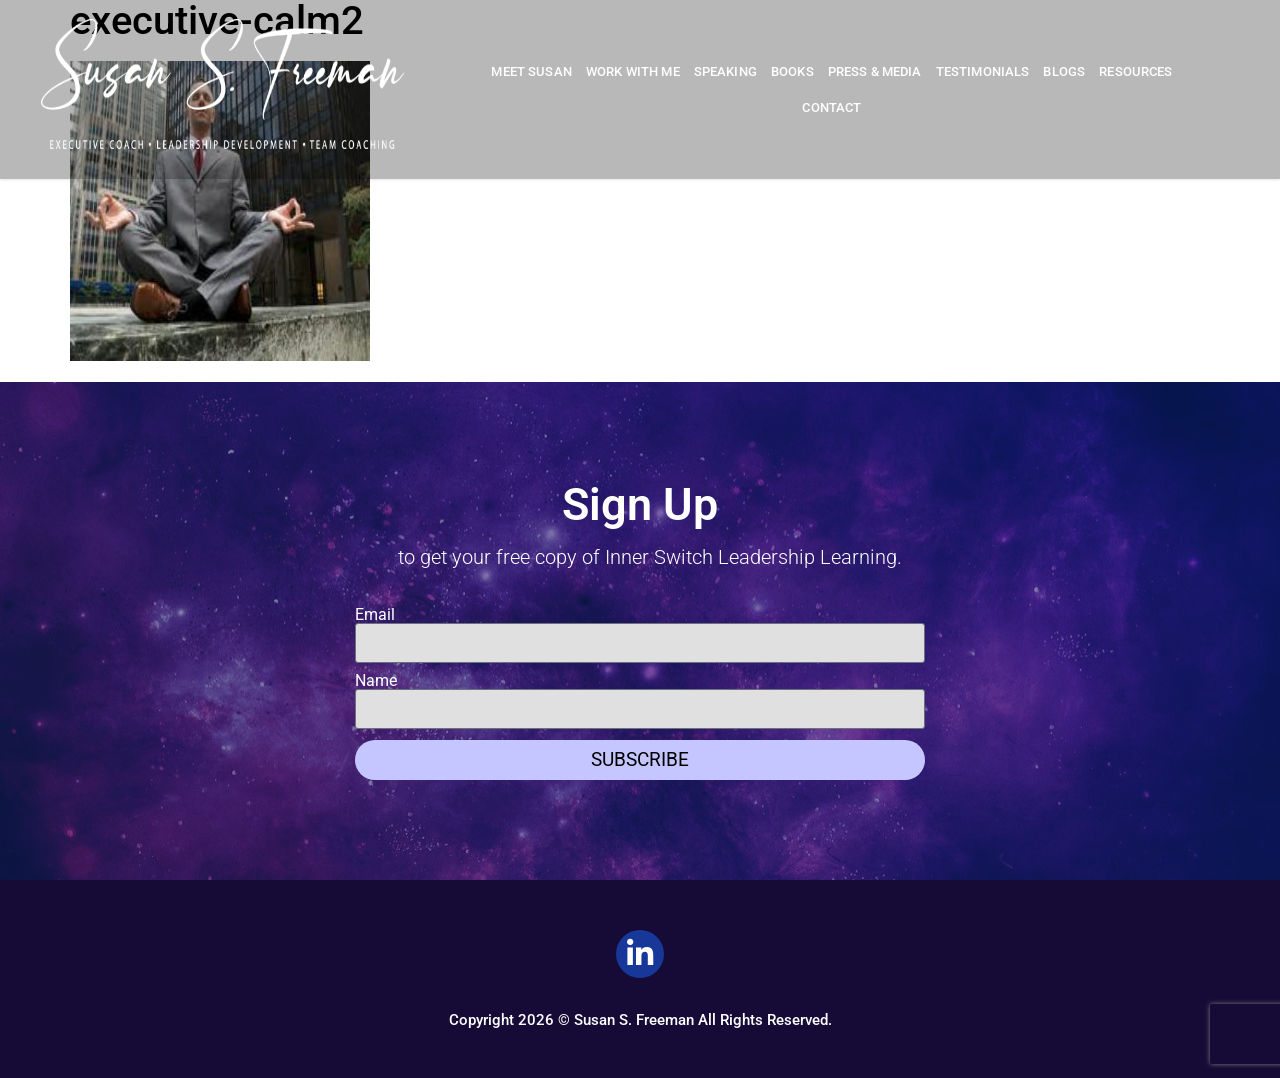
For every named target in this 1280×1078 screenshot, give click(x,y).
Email (375, 615)
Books (792, 71)
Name (376, 681)
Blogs (1064, 71)
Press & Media (875, 71)
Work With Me (633, 71)
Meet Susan (531, 71)
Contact (831, 107)
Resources (1135, 71)
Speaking (725, 71)
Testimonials (983, 71)
